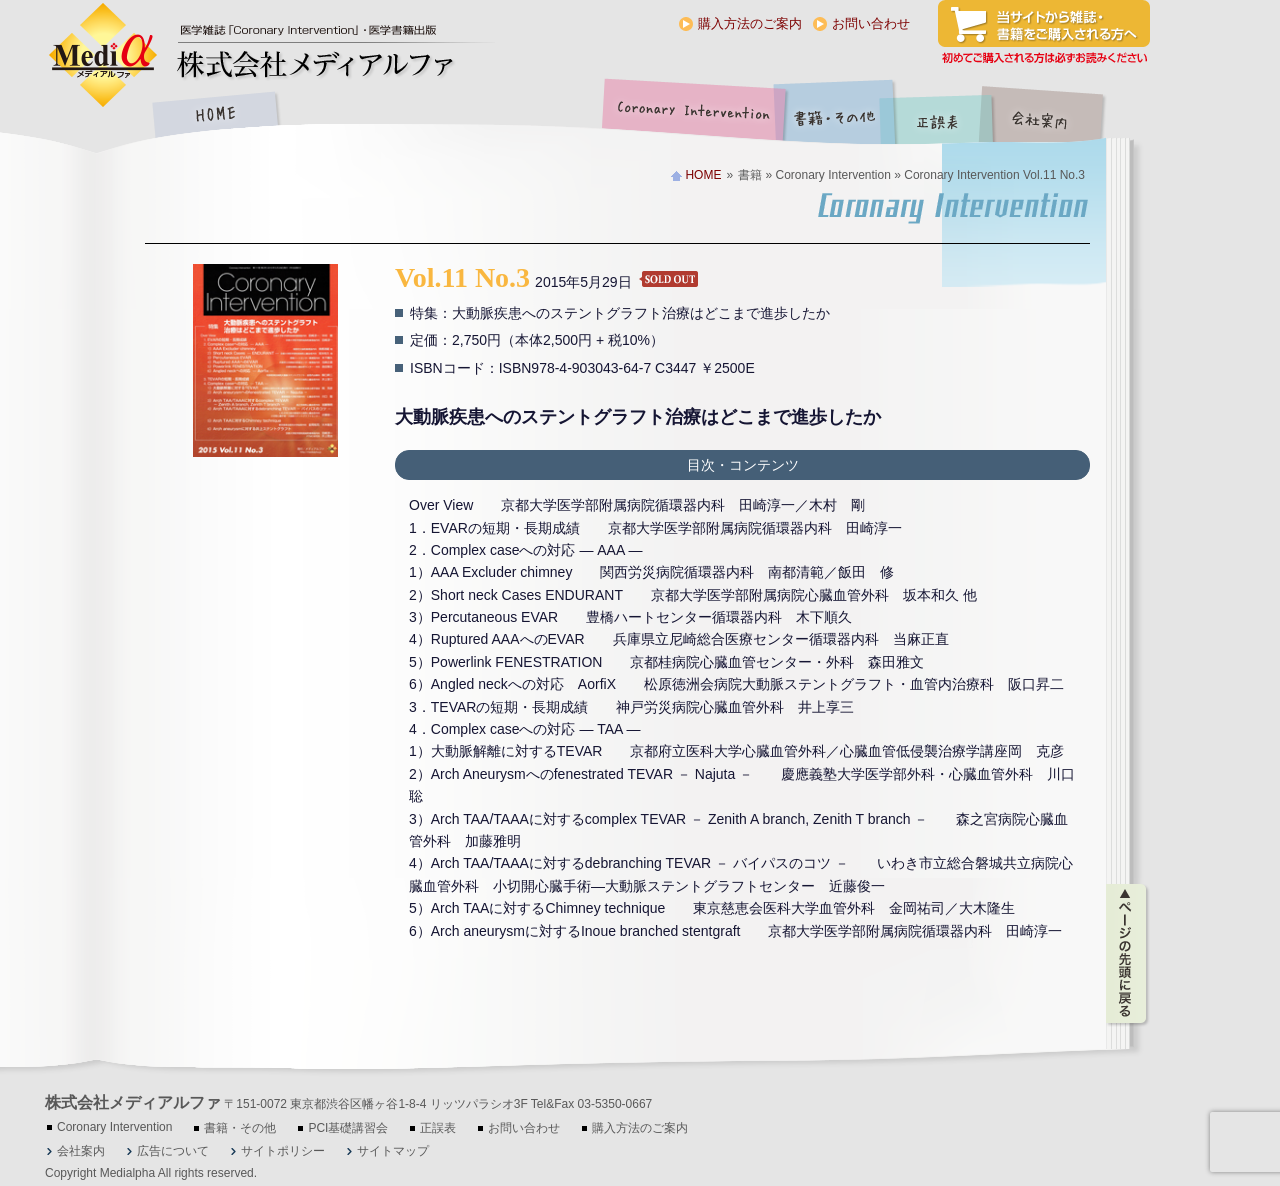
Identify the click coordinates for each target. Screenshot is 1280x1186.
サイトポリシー (283, 1151)
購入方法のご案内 (750, 23)
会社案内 (1055, 116)
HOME (215, 116)
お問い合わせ (871, 23)
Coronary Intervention (690, 116)
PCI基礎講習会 (348, 1128)
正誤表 (940, 116)
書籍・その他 (835, 116)
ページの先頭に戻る (1127, 954)
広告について (173, 1151)
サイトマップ (393, 1151)
